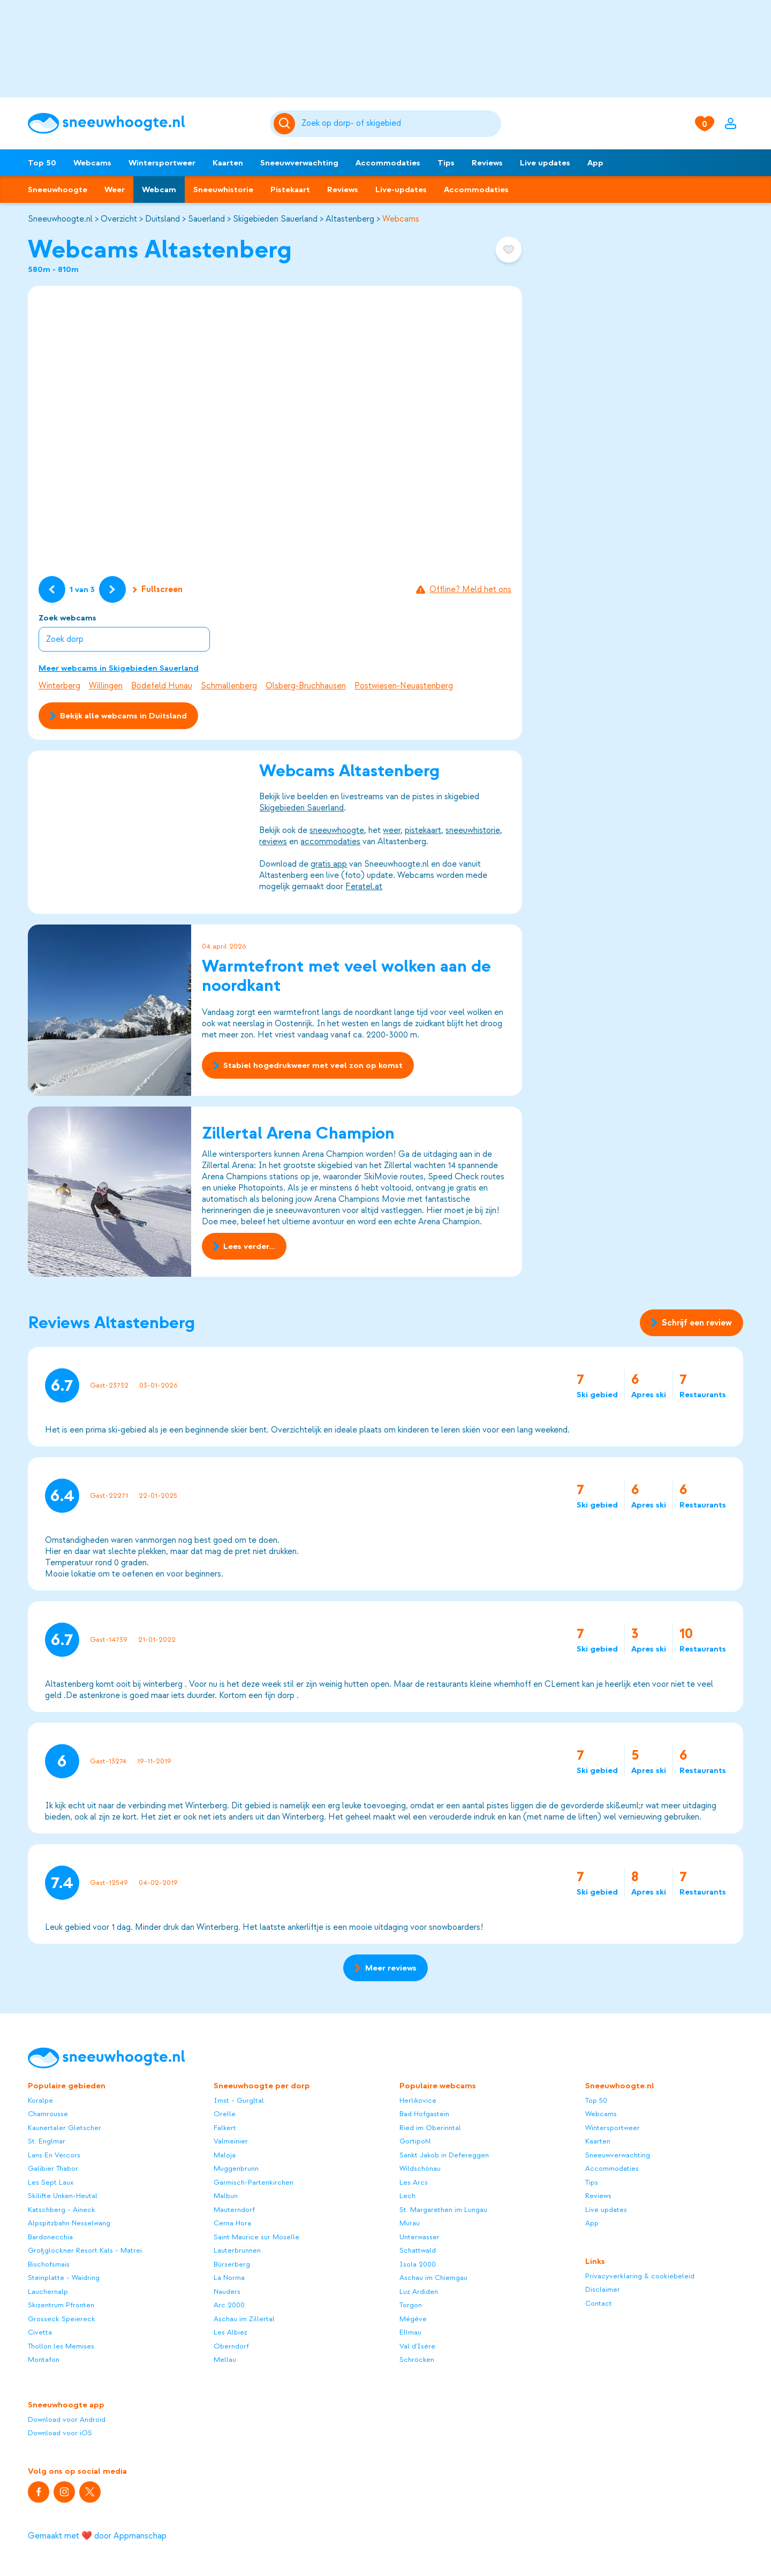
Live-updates (401, 189)
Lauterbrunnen (237, 2250)
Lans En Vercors (54, 2155)
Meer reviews (385, 1968)
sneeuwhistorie (472, 830)
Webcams (92, 162)
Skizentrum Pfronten (61, 2304)
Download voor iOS (60, 2432)
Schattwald (417, 2250)
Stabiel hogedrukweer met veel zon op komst (308, 1065)
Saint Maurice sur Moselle (256, 2236)
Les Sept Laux (50, 2182)
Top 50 (42, 162)
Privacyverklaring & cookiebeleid (639, 2275)
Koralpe (40, 2100)
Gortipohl (415, 2141)
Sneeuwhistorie (223, 189)
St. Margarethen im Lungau (443, 2209)
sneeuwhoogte (336, 830)
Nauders (227, 2291)
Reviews (487, 162)
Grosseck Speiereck (61, 2318)
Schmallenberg (229, 685)
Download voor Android (66, 2419)
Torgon (410, 2304)
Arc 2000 (229, 2304)
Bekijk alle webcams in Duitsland (118, 715)
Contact (598, 2303)
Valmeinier (231, 2141)
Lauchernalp (48, 2291)
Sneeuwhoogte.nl (60, 219)
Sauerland (206, 219)
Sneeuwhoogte (57, 189)
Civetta (40, 2332)
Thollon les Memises (61, 2346)
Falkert (225, 2127)
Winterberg (59, 685)
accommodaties (330, 841)
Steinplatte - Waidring (64, 2277)
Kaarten (228, 162)
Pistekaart (290, 189)
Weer (114, 189)
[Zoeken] (399, 124)
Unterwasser (419, 2236)
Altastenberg (350, 219)
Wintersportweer (161, 162)
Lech (407, 2195)
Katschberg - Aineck (61, 2209)
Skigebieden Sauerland (275, 219)
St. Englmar (46, 2141)
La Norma (229, 2277)
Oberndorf (231, 2346)
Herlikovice (417, 2100)
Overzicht (119, 219)
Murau (409, 2223)
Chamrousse (48, 2113)
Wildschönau (420, 2168)
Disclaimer (602, 2289)
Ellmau (410, 2332)
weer (391, 830)
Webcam (159, 189)
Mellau (225, 2359)
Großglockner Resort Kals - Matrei (85, 2250)
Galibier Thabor (53, 2168)
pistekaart (423, 830)
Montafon (43, 2359)
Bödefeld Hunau (161, 685)
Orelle (225, 2113)
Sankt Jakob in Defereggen (444, 2155)
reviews (273, 841)
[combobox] (399, 124)
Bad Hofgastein (424, 2113)
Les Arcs (413, 2182)
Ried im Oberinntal (430, 2127)
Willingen (106, 685)
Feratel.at (363, 886)
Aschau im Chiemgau (433, 2277)
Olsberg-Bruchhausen (306, 685)
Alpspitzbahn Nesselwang (69, 2223)
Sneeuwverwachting (299, 162)
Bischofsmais (49, 2264)
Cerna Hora (232, 2223)
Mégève (413, 2318)
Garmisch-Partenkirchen (253, 2182)
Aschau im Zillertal (244, 2318)
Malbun (226, 2195)
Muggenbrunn (236, 2168)
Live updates (545, 162)
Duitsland (162, 219)
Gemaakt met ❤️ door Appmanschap (97, 2535)
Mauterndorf (234, 2209)
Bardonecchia (50, 2236)
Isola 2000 (417, 2264)
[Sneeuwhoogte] (143, 123)
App (595, 162)
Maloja (225, 2155)
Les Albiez (230, 2332)
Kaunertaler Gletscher (64, 2127)
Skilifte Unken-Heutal (62, 2195)
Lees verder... (244, 1246)
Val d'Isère (417, 2346)
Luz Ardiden (418, 2291)
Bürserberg (232, 2264)
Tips (446, 162)
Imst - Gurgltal (239, 2100)
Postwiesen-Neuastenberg (403, 685)
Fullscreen (158, 589)
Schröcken (416, 2359)
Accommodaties (388, 162)
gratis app (329, 864)
